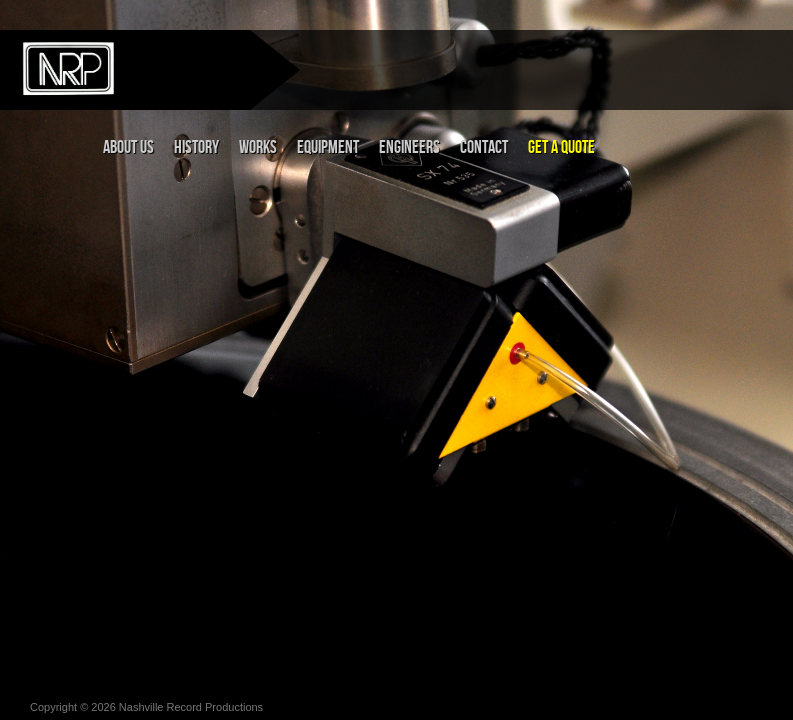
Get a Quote (561, 147)
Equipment (328, 147)
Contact (484, 147)
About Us (128, 147)
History (196, 147)
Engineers (409, 147)
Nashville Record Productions (191, 707)
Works (258, 147)
